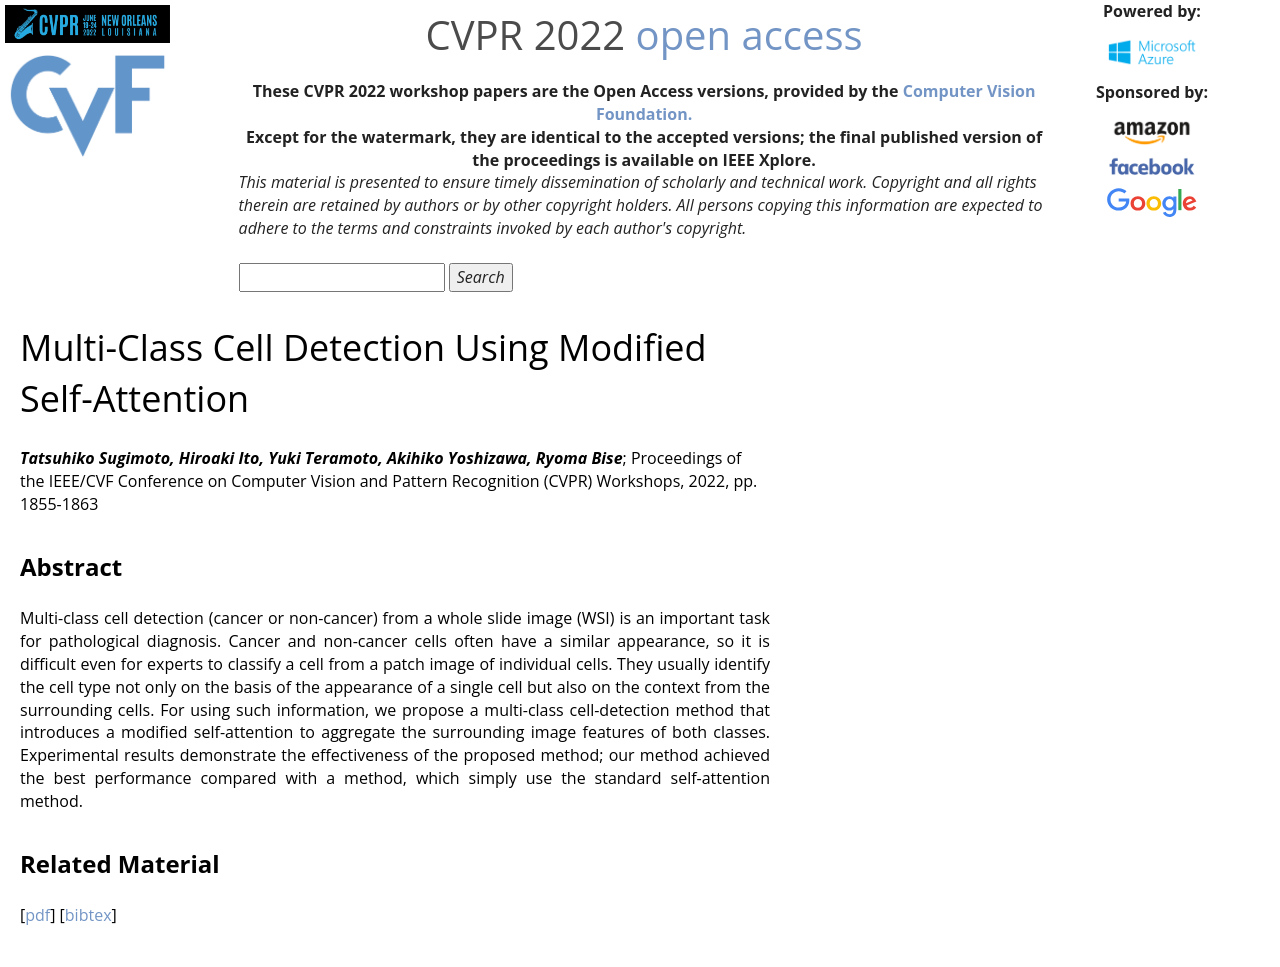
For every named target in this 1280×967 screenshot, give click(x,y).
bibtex (88, 915)
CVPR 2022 (526, 34)
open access (749, 34)
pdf (37, 915)
